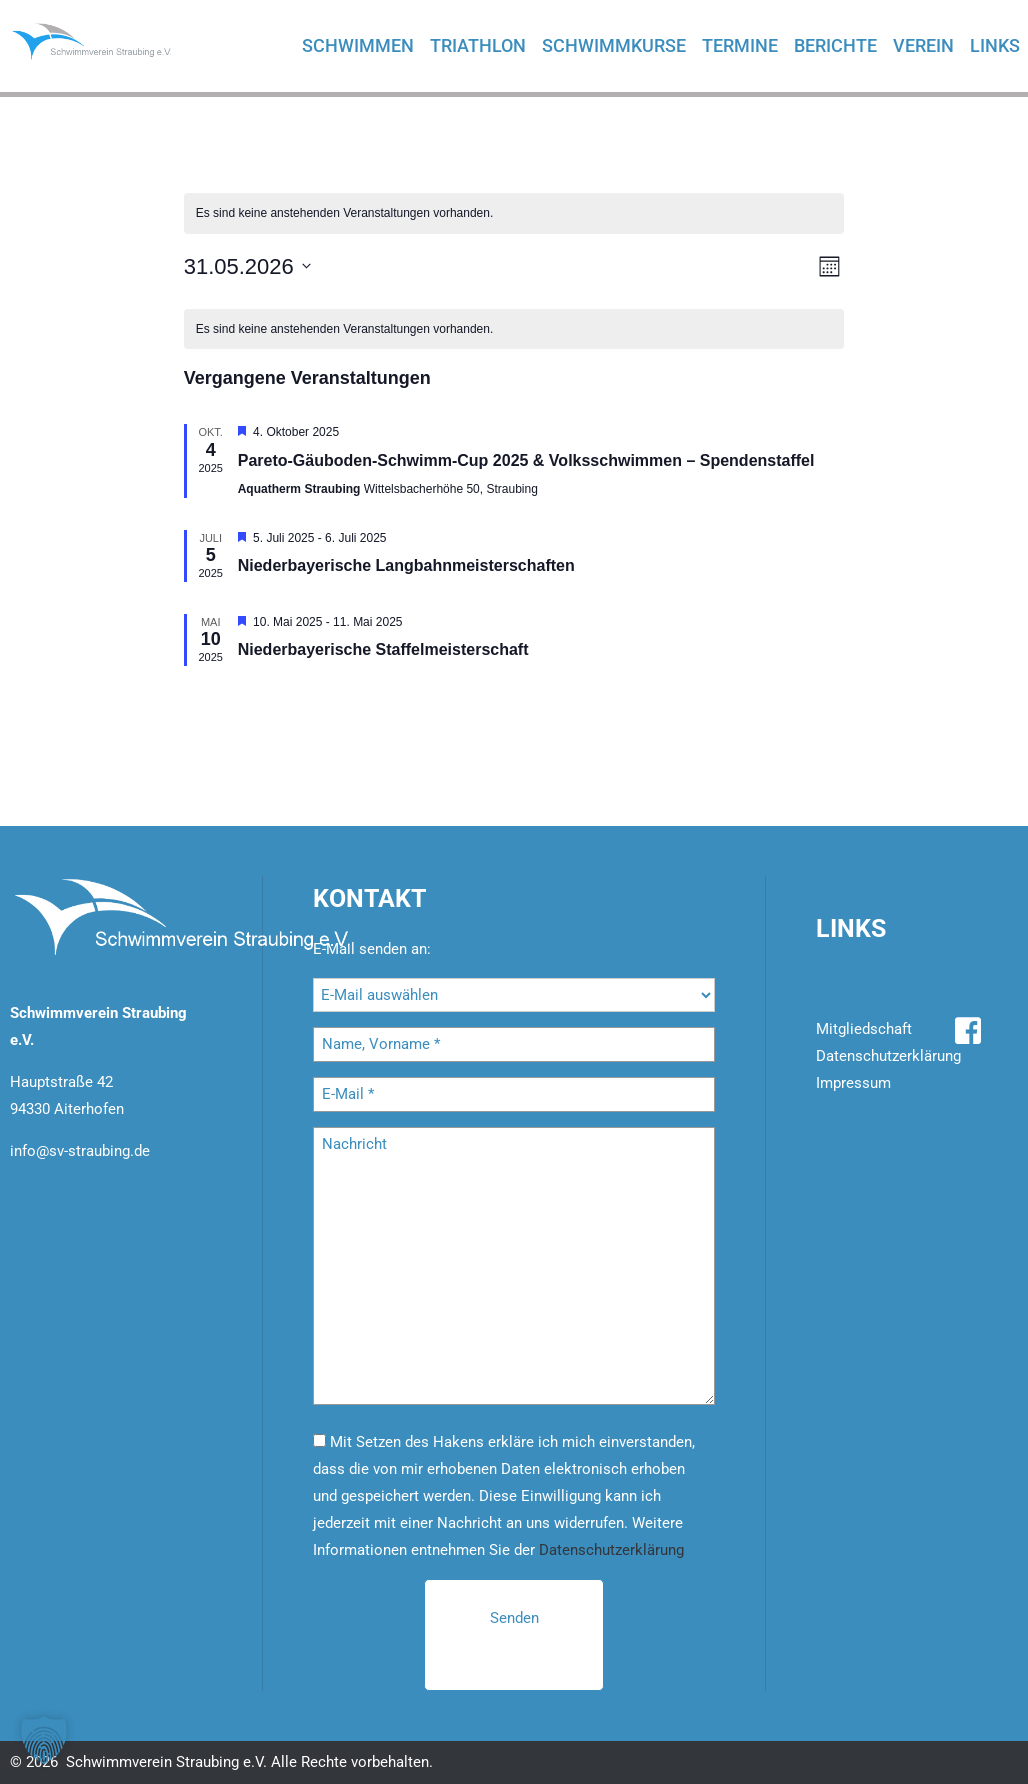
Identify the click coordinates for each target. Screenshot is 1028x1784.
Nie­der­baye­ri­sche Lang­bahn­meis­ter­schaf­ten (406, 565)
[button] (44, 1740)
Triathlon (478, 45)
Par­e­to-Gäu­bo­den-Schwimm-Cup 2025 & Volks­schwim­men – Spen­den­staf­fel (526, 460)
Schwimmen (358, 45)
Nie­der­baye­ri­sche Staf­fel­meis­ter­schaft (383, 649)
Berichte (835, 45)
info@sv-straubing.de (80, 1151)
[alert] (514, 213)
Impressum (853, 1083)
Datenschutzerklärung (611, 1550)
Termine (740, 45)
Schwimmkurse (614, 45)
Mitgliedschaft (864, 1029)
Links (995, 45)
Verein (923, 45)
